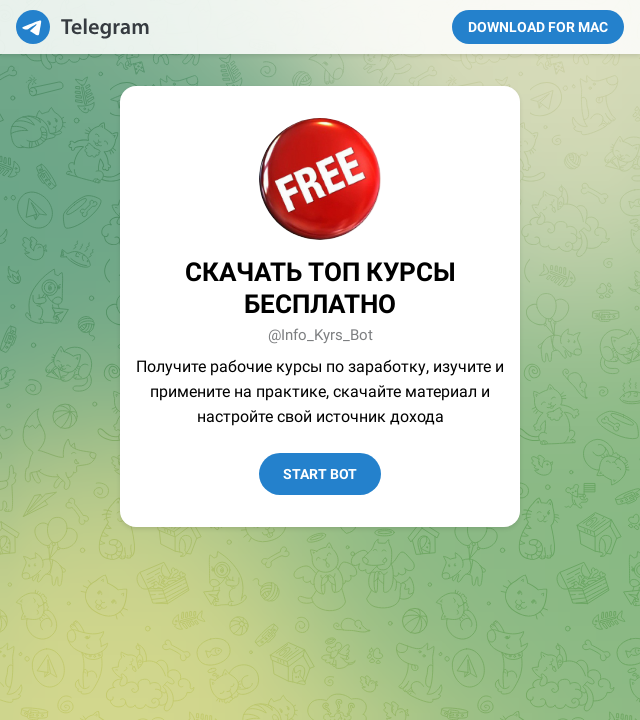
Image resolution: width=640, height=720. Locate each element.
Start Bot (320, 474)
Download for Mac (538, 27)
